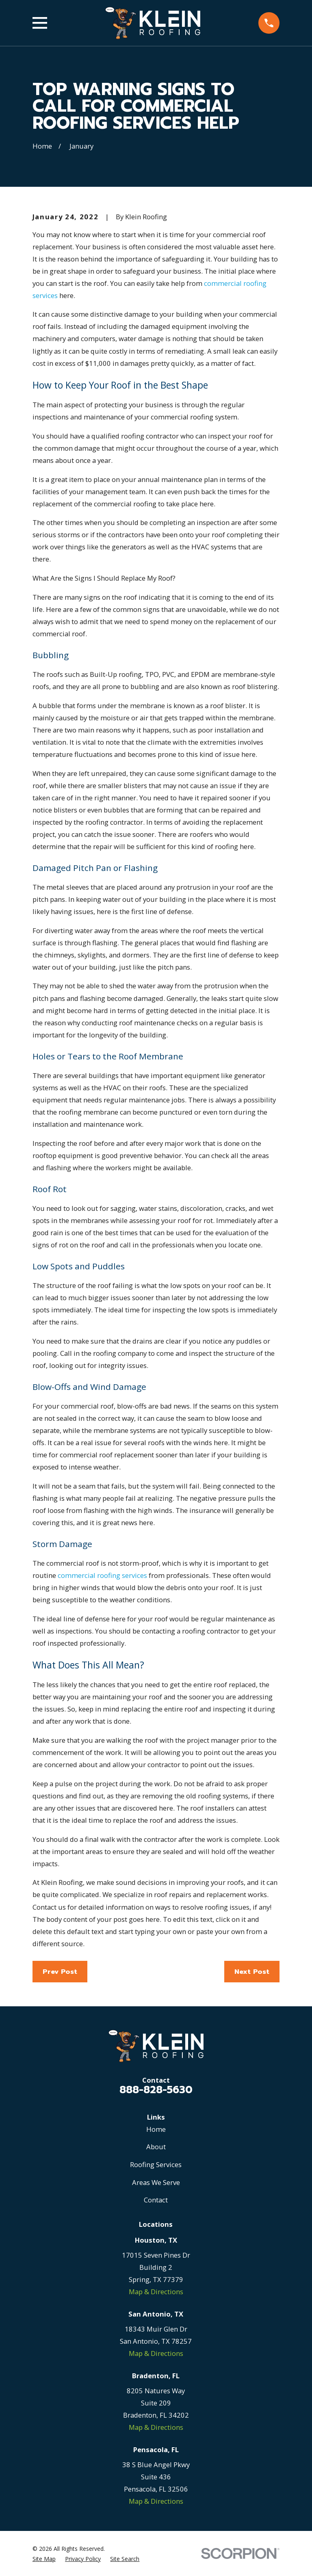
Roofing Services (156, 2164)
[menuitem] (44, 2559)
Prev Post (60, 1972)
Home (156, 2129)
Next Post (251, 1972)
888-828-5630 (156, 2090)
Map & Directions (156, 2291)
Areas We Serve (156, 2182)
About (156, 2146)
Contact (156, 2199)
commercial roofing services (102, 1575)
